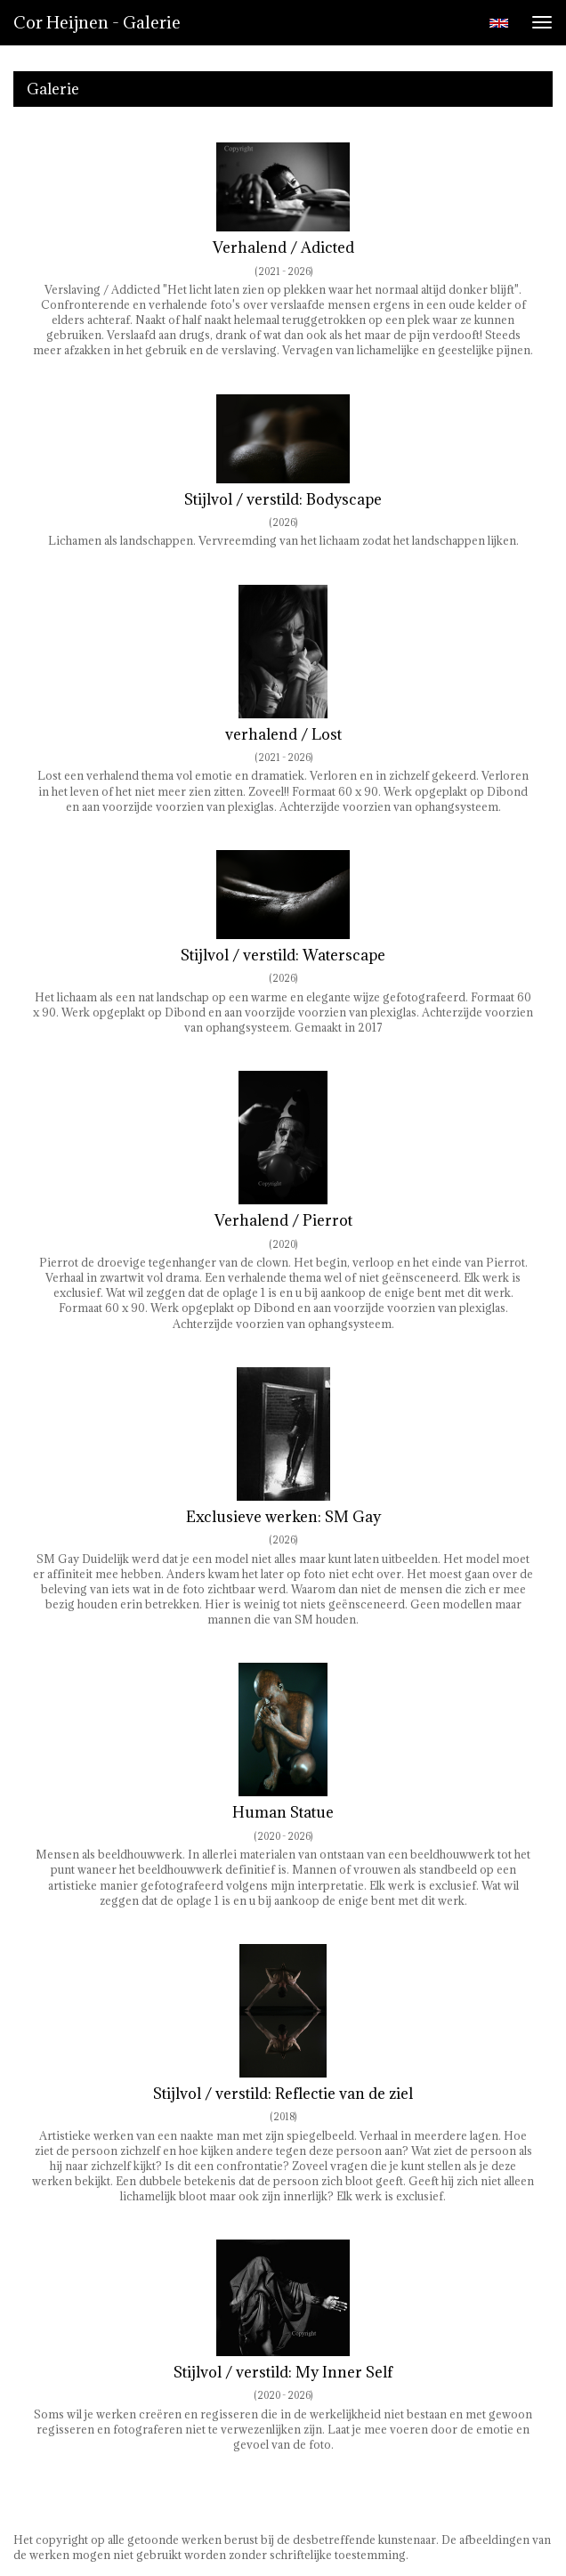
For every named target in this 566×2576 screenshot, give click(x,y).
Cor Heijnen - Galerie (97, 22)
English (499, 23)
